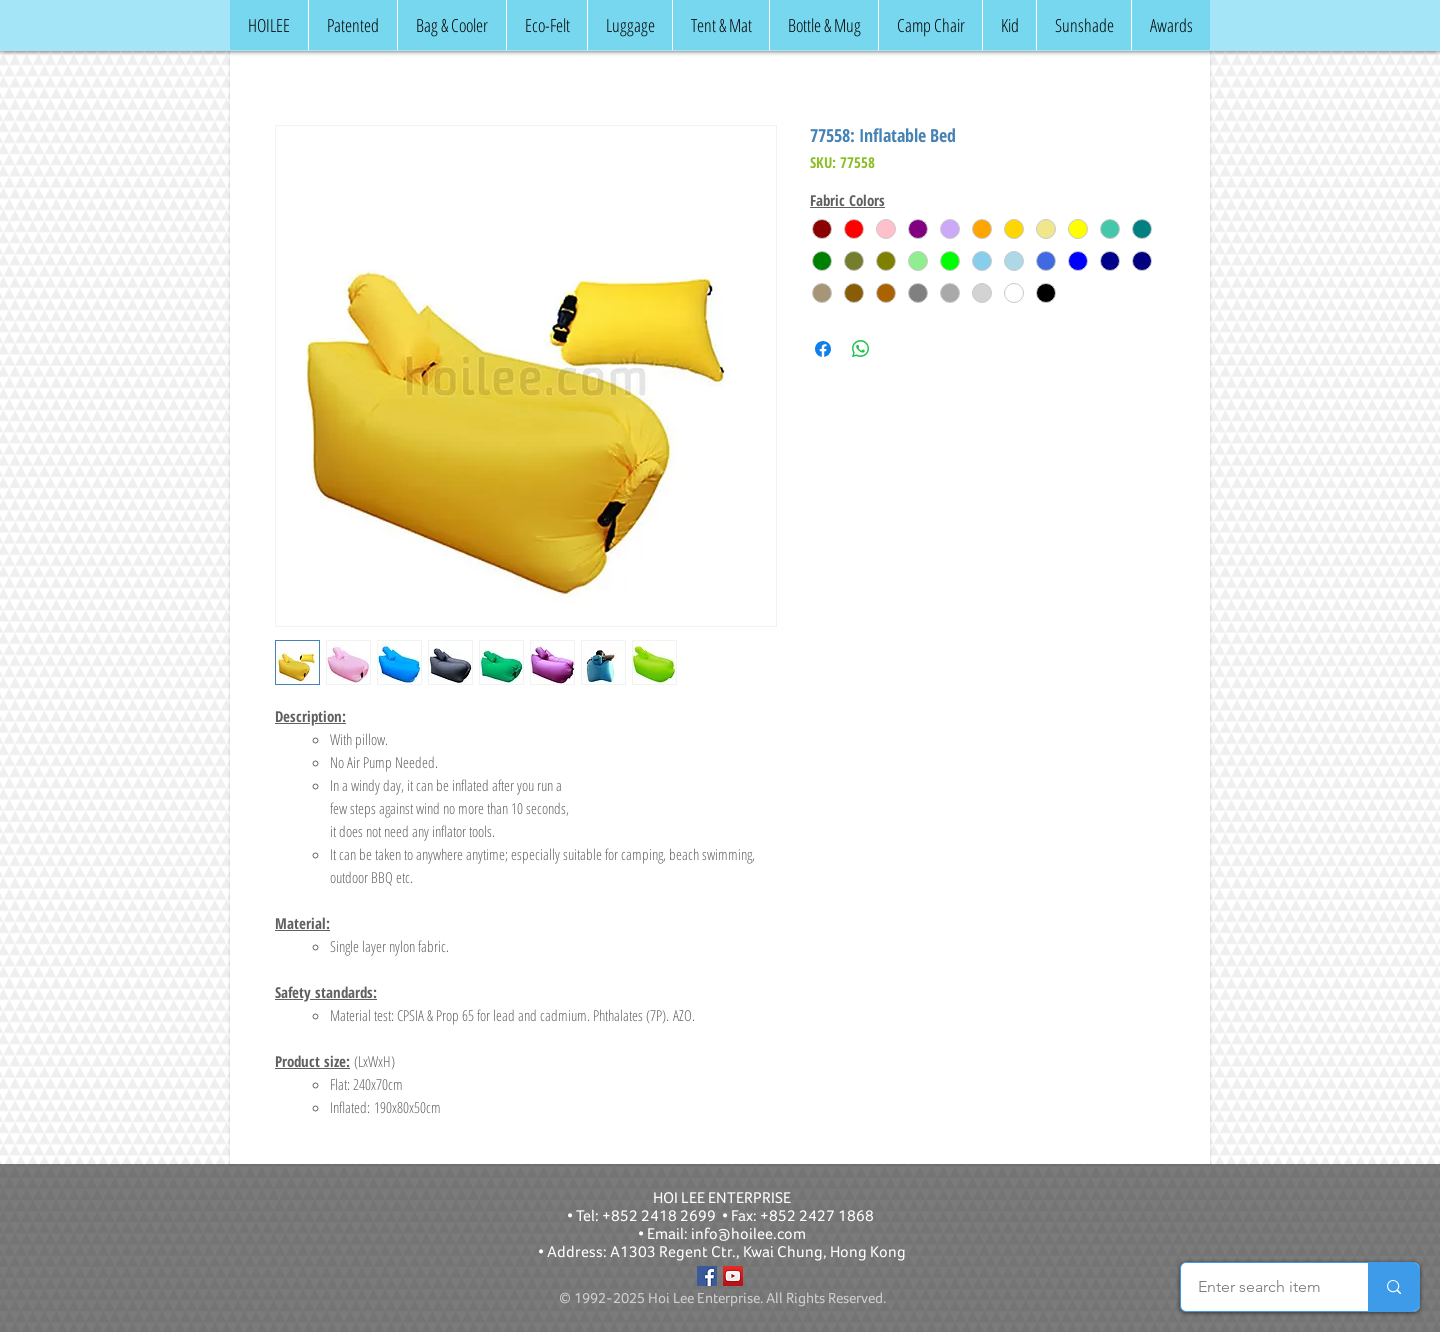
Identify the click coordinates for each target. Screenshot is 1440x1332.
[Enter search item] (1259, 1287)
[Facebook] (707, 1276)
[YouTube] (733, 1276)
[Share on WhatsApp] (861, 349)
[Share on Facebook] (823, 349)
